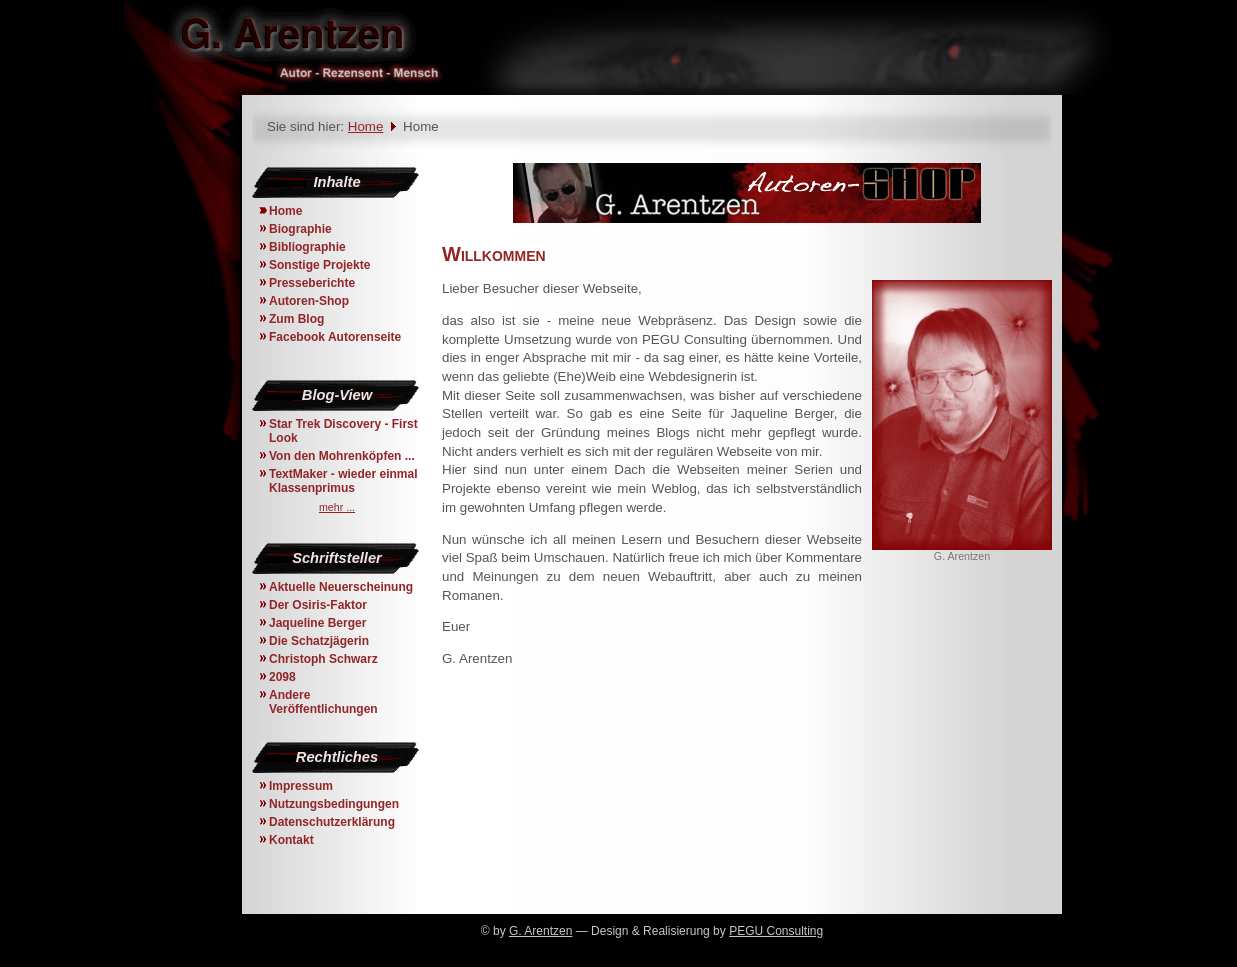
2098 (282, 677)
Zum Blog (296, 319)
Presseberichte (312, 283)
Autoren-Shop (309, 301)
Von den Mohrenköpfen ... (342, 456)
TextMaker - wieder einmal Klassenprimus (343, 481)
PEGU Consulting (776, 931)
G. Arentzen (540, 931)
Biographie (300, 229)
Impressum (301, 786)
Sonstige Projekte (319, 265)
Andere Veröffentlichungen (323, 702)
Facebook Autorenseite (335, 337)
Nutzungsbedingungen (334, 804)
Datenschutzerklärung (332, 822)
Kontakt (291, 840)
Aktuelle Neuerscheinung (341, 587)
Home (366, 126)
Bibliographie (307, 247)
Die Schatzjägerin (319, 641)
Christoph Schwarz (323, 659)
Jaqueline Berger (317, 623)
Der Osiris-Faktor (318, 605)
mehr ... (337, 507)
